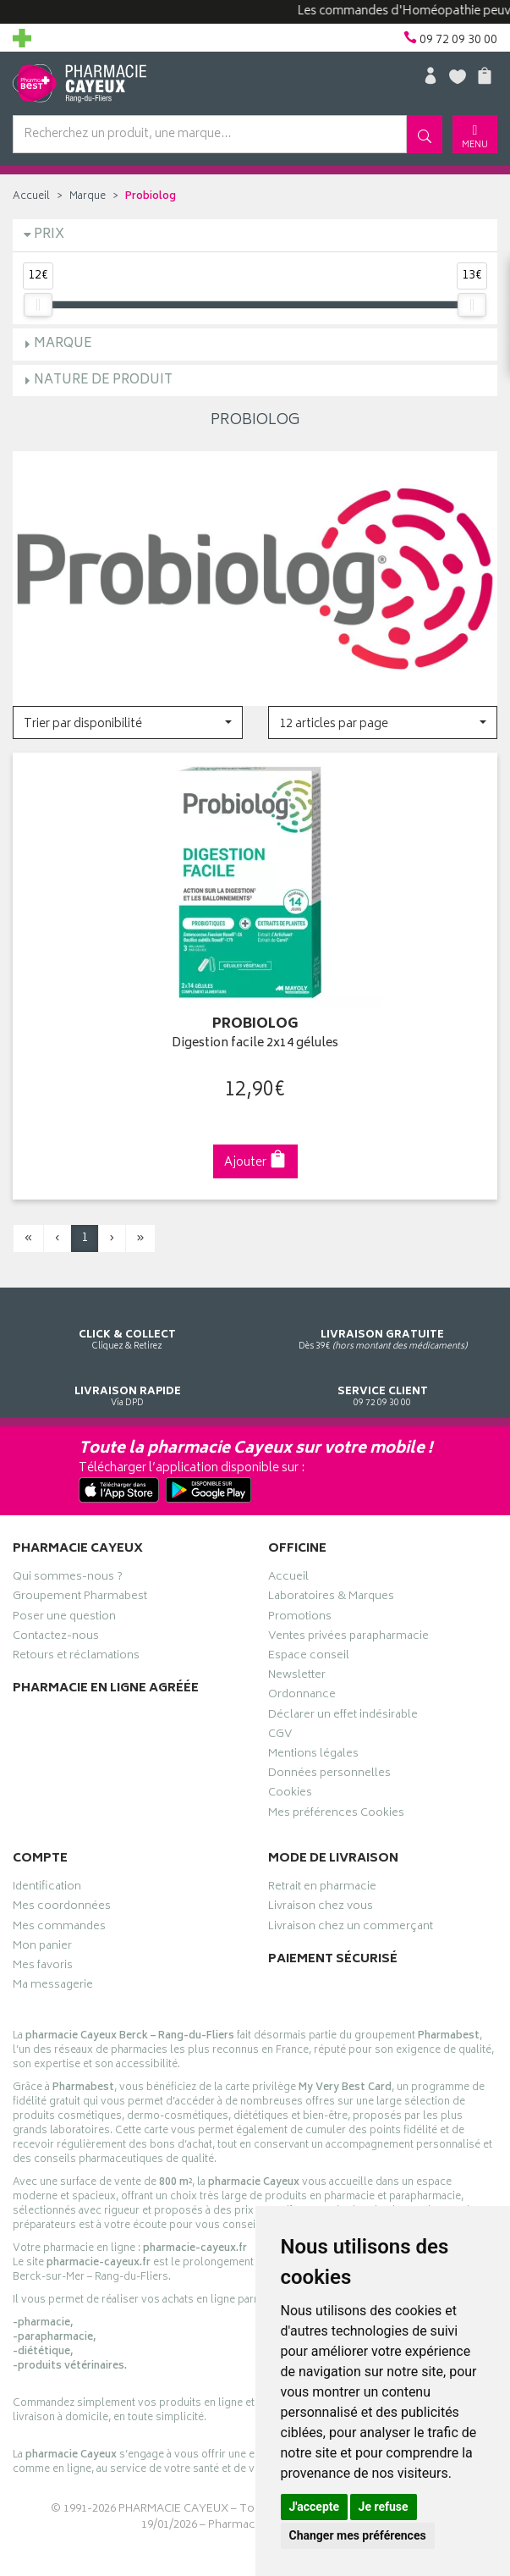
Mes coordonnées (62, 1908)
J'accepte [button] (314, 2506)
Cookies (290, 1794)
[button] (128, 722)
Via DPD (128, 1381)
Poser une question (64, 1618)
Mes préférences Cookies (336, 1815)
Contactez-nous (56, 1638)
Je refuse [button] (384, 2506)
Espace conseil (308, 1657)
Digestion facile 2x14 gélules (255, 1044)
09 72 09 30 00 (383, 1381)
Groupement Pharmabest (80, 1598)
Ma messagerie (53, 1986)
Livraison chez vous (320, 1908)
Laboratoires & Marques (331, 1598)
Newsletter (297, 1677)
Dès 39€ (383, 1324)
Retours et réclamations (76, 1657)
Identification (47, 1888)
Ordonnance (302, 1696)
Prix (49, 234)
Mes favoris (43, 1967)
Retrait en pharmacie (322, 1888)
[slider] (38, 305)
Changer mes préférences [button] (357, 2535)
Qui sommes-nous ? (68, 1578)
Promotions (300, 1618)
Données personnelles (329, 1775)
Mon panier (42, 1947)
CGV (280, 1736)
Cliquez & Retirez (128, 1324)
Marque (87, 197)
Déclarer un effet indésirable (343, 1716)
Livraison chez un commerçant (350, 1928)
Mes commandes (59, 1928)
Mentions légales (313, 1755)
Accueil (31, 197)
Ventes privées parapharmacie (348, 1638)
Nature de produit (103, 380)
